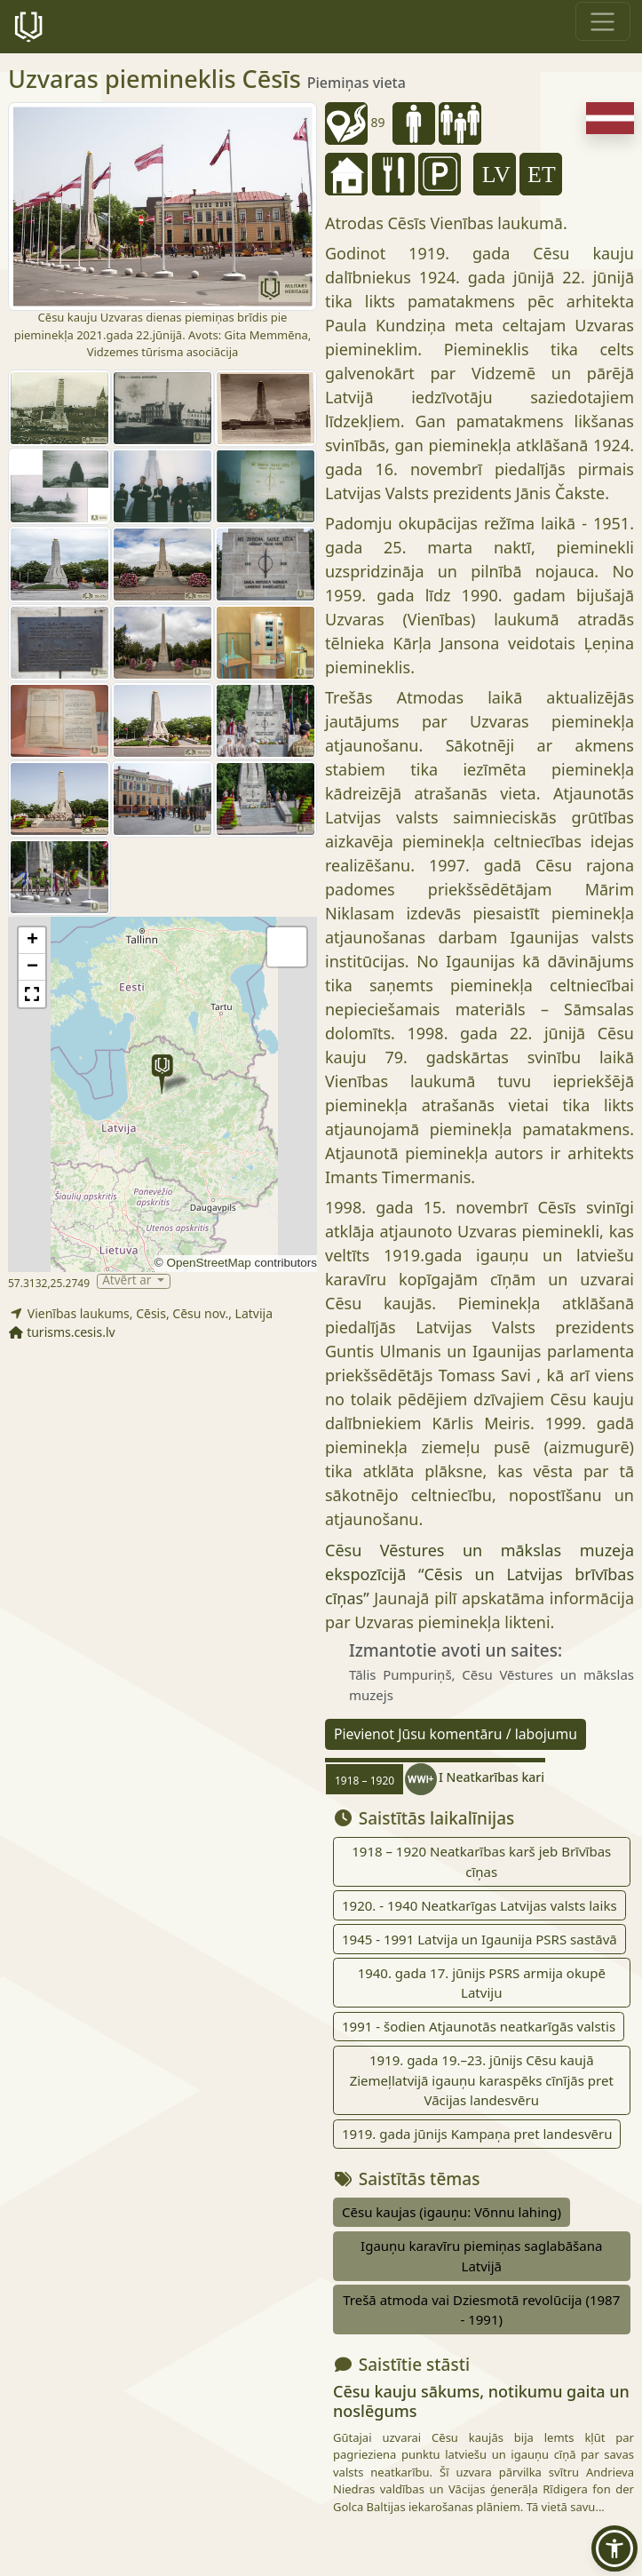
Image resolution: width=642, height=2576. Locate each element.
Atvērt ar (128, 1281)
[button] (162, 1074)
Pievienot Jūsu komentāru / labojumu (455, 1734)
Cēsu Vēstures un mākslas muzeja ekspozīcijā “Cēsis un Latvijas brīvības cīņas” (479, 1574)
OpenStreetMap (208, 1262)
